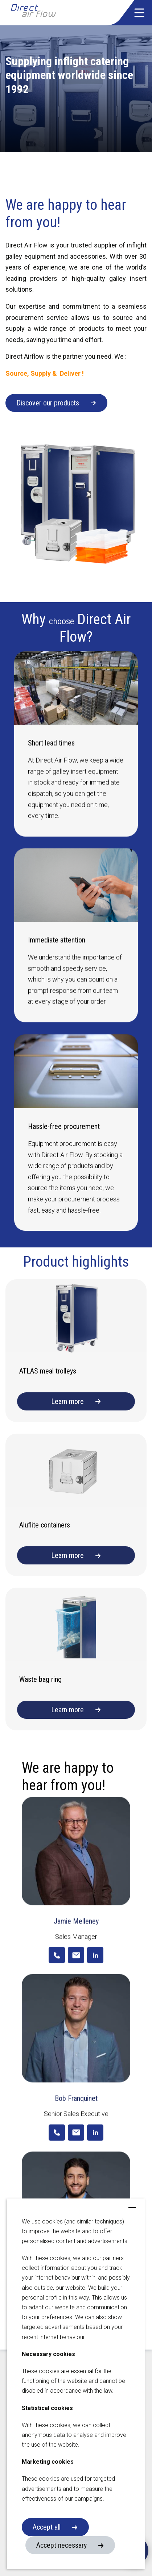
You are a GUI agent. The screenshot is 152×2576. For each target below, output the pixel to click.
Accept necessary (61, 2545)
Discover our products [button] (47, 403)
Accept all (47, 2527)
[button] (139, 12)
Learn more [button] (67, 1401)
